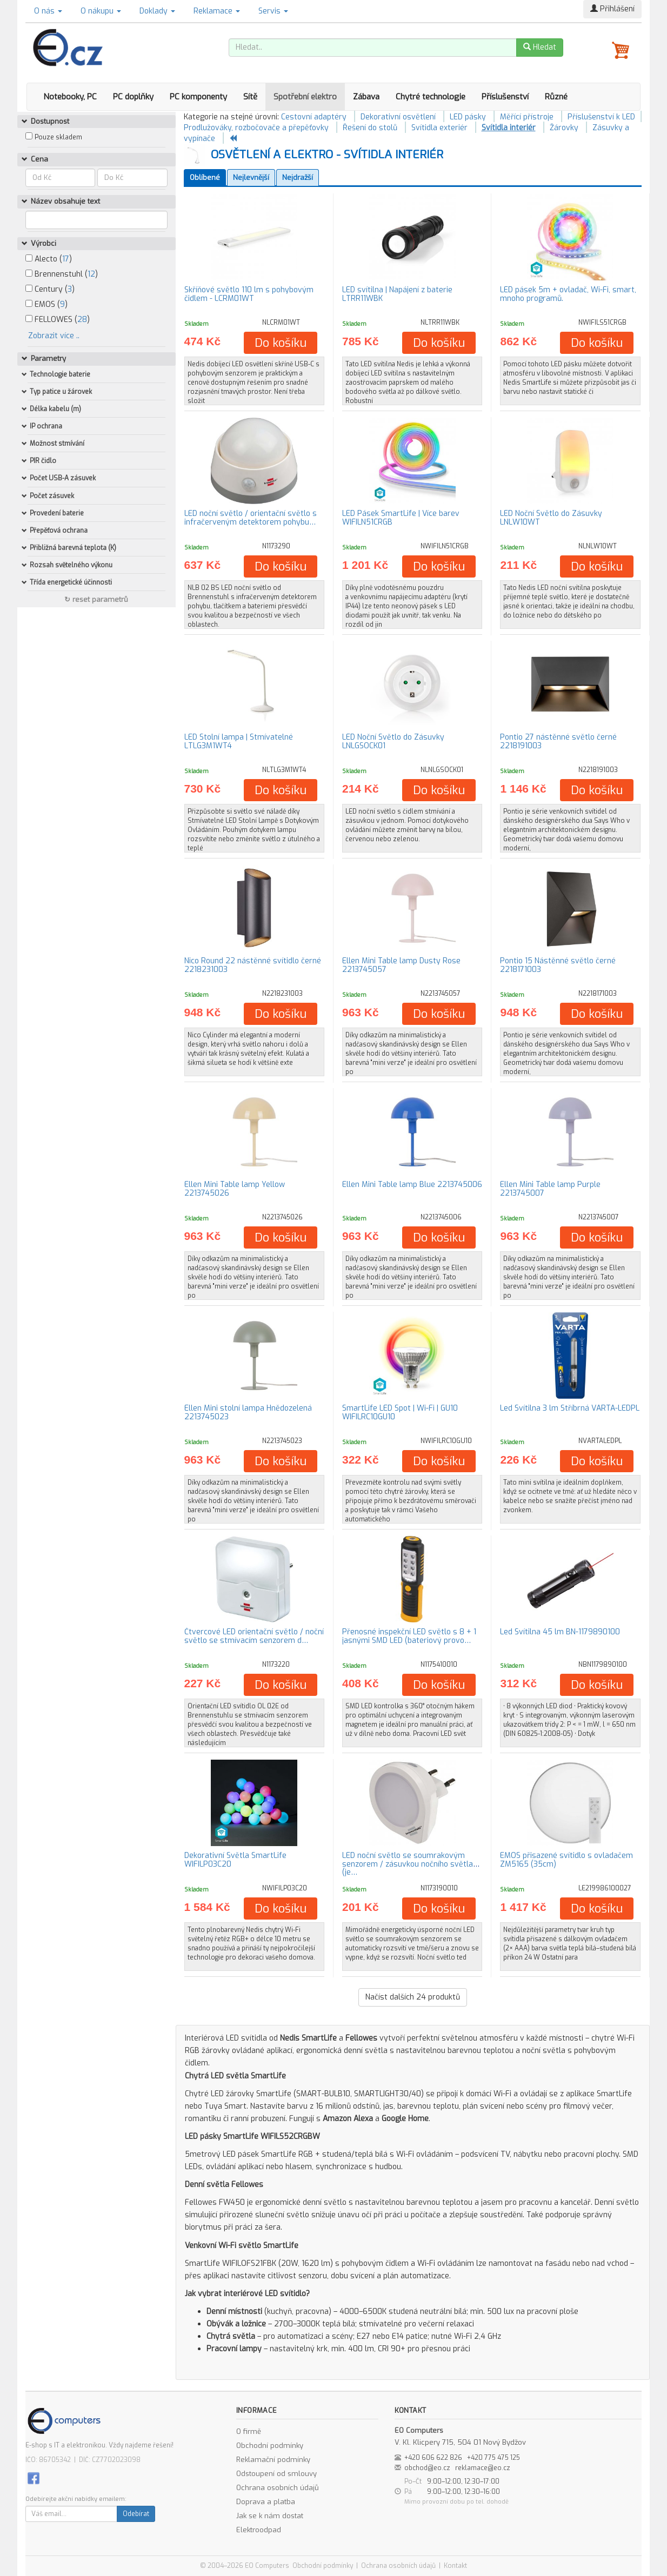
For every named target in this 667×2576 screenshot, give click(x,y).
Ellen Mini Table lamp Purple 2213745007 (550, 1188)
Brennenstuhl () (61, 274)
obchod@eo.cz (427, 2468)
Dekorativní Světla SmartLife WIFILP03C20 (235, 1859)
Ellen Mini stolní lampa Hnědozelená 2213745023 (248, 1412)
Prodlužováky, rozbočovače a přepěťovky (256, 128)
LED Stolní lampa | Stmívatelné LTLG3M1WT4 (238, 741)
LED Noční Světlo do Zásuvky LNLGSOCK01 (393, 741)
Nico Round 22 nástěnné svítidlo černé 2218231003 (252, 965)
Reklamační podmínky (273, 2459)
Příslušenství (505, 96)
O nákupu (101, 11)
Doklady (157, 11)
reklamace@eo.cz (482, 2468)
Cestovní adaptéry (313, 117)
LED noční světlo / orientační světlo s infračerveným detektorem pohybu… (250, 517)
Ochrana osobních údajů (277, 2487)
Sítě (250, 96)
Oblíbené (205, 177)
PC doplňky (133, 96)
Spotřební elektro (305, 96)
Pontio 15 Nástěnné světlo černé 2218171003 (558, 965)
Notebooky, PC (70, 96)
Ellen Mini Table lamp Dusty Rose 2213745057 (401, 965)
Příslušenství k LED (601, 117)
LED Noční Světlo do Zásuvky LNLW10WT (551, 517)
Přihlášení (612, 9)
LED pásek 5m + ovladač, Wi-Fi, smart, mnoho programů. (568, 294)
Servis (273, 11)
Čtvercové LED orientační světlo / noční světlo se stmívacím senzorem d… (254, 1636)
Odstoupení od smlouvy (276, 2473)
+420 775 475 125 (493, 2457)
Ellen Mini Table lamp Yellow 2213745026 (234, 1188)
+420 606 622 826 (433, 2457)
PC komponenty (198, 96)
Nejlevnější (251, 177)
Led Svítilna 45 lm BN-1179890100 (560, 1632)
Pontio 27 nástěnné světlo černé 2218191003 (558, 741)
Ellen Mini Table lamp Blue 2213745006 (412, 1184)
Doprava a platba (265, 2501)
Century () (50, 289)
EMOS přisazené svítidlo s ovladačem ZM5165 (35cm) (566, 1859)
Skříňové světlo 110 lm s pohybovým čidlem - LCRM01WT (249, 294)
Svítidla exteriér (439, 128)
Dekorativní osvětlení (398, 117)
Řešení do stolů (370, 128)
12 (91, 274)
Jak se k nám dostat (269, 2515)
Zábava (366, 96)
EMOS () (46, 304)
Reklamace (217, 11)
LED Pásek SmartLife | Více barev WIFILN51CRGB (400, 517)
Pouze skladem (58, 137)
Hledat (539, 47)
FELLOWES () (57, 319)
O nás (48, 11)
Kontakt (455, 2565)
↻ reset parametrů (96, 599)
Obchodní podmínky (269, 2445)
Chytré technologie (430, 96)
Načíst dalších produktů (412, 1997)
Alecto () (48, 259)
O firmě (248, 2431)
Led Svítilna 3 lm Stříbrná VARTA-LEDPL (569, 1408)
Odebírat (136, 2514)
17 (65, 259)
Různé (556, 96)
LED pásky (468, 117)
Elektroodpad (258, 2529)
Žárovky (564, 128)
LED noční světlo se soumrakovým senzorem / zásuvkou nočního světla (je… (407, 1863)
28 (82, 319)
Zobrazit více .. (53, 336)
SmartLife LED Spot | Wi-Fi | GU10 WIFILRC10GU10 (400, 1412)
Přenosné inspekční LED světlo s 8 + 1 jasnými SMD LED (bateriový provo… (409, 1636)
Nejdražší (297, 177)
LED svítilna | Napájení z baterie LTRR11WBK (397, 294)
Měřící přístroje (526, 117)
